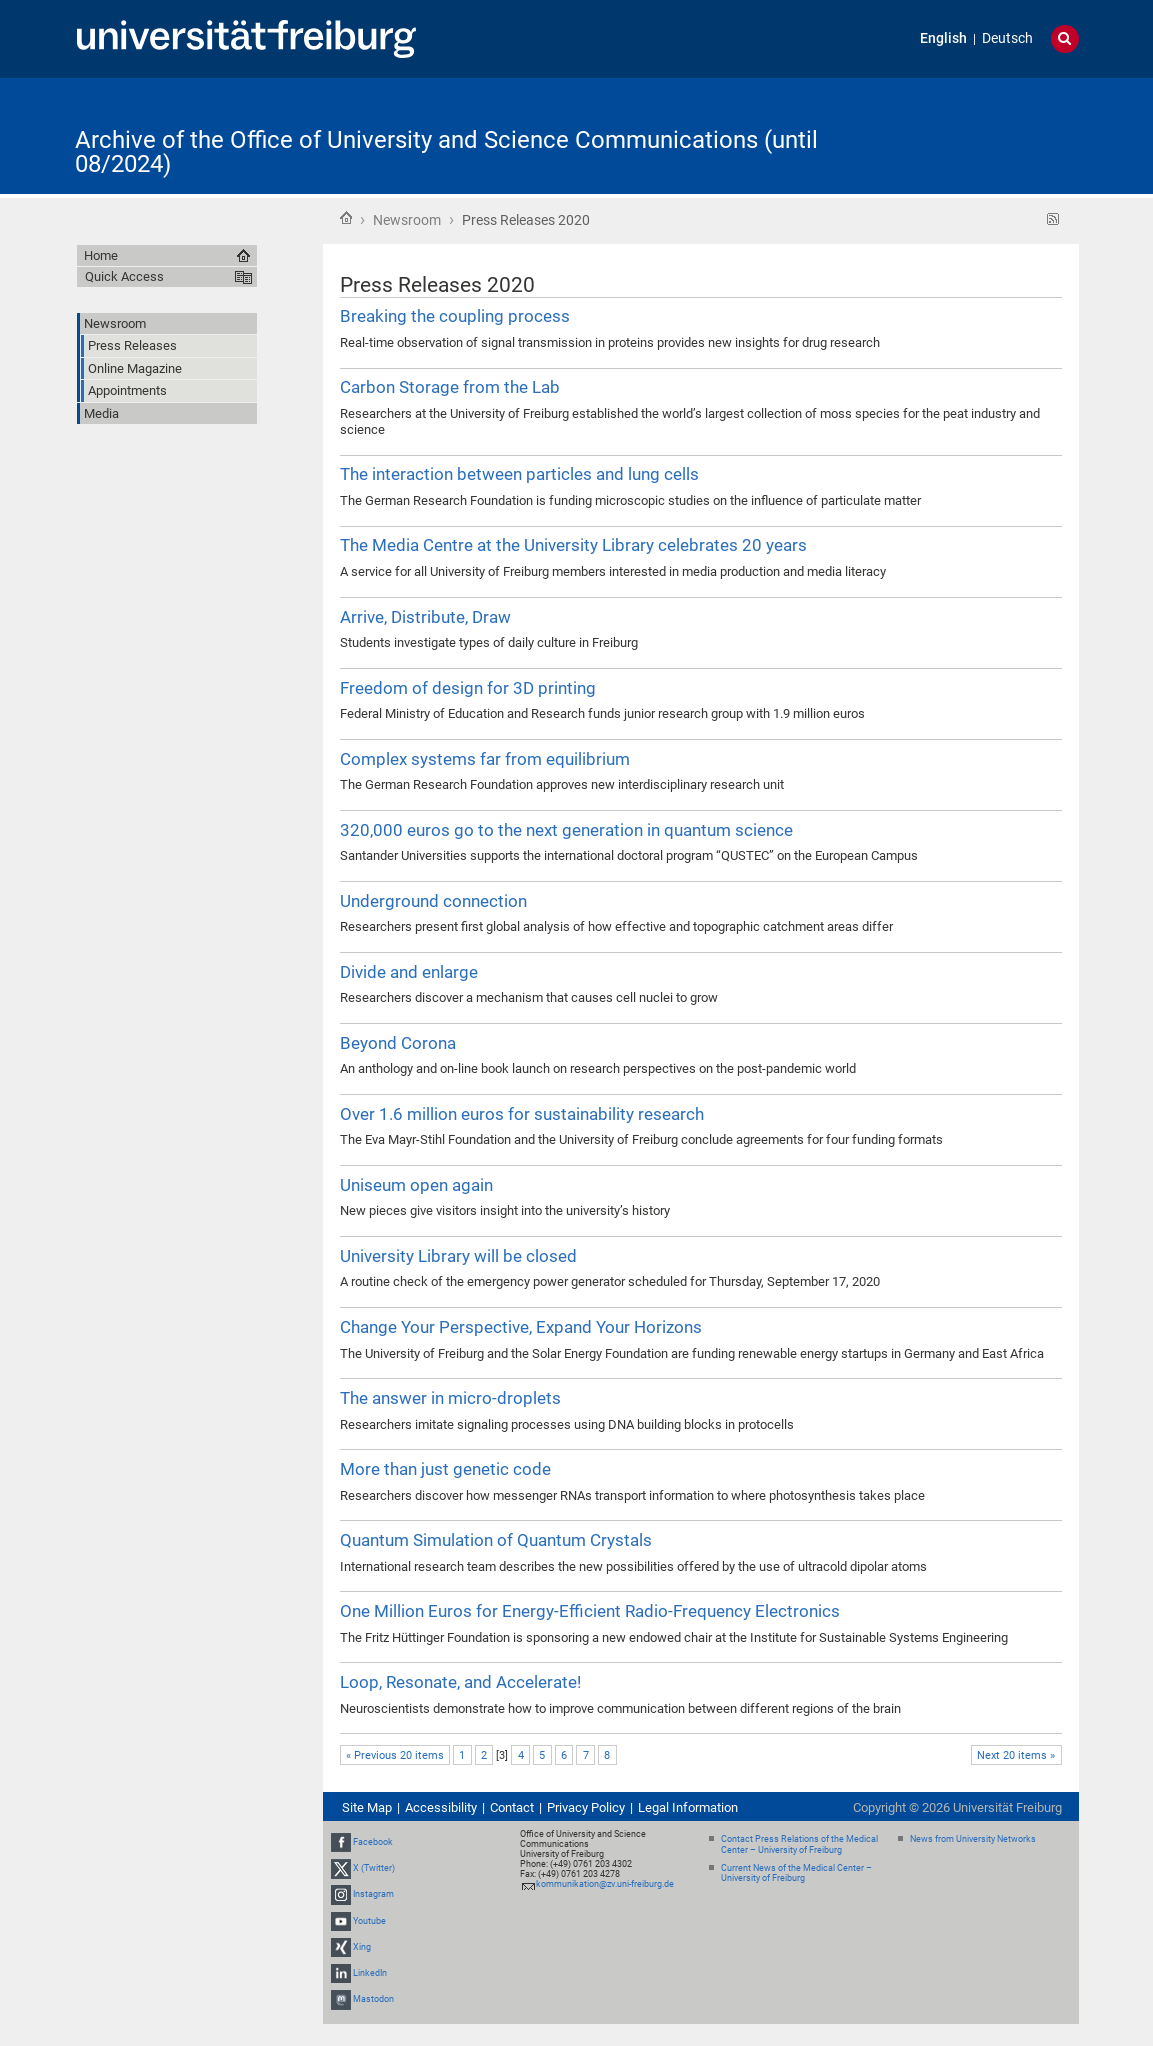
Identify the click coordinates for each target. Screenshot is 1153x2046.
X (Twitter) (374, 1868)
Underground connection (433, 901)
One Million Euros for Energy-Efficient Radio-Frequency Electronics (590, 1611)
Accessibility (441, 1807)
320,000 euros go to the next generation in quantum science (566, 830)
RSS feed (1053, 219)
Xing (362, 1947)
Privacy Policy (586, 1807)
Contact (512, 1807)
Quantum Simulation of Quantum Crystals (496, 1540)
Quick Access (124, 276)
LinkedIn (370, 1973)
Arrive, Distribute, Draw (425, 617)
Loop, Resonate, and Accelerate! (460, 1682)
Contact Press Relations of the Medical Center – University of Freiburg (799, 1844)
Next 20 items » (1016, 1755)
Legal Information (688, 1807)
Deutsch (1007, 38)
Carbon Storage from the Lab (450, 387)
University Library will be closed (458, 1256)
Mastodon (373, 1999)
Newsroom (407, 220)
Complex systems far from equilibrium (485, 759)
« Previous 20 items (395, 1755)
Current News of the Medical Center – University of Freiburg (796, 1873)
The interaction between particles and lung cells (519, 474)
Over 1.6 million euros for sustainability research (522, 1114)
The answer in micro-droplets (450, 1398)
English (943, 38)
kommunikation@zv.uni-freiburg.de (605, 1884)
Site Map (367, 1807)
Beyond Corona (398, 1043)
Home (346, 218)
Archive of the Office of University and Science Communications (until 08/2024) (446, 152)
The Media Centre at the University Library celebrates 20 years (573, 545)
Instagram (373, 1894)
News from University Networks (973, 1839)
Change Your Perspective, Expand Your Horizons (521, 1327)
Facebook (373, 1842)
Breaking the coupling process (455, 316)
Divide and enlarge (409, 972)
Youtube (369, 1921)
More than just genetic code (445, 1469)
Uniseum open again (416, 1185)
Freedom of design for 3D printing (468, 688)
